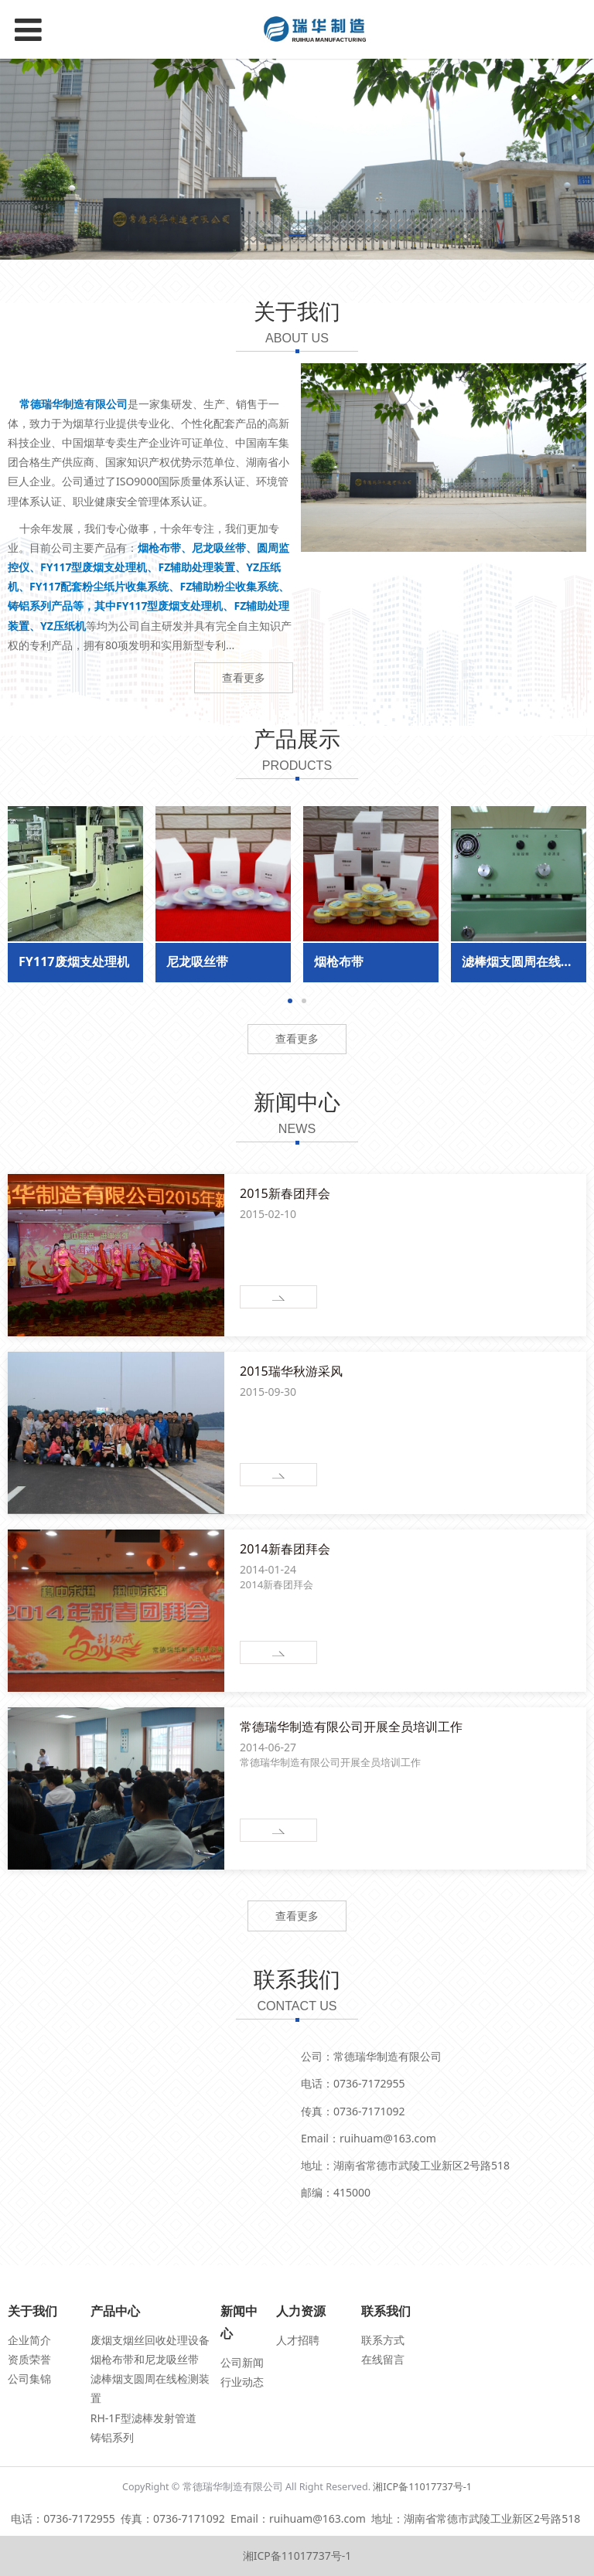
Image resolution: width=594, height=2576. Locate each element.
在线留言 (383, 2359)
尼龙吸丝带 (197, 961)
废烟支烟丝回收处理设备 (150, 2340)
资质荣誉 (29, 2359)
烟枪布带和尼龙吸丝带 (144, 2359)
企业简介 (29, 2340)
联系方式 (383, 2340)
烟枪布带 (339, 961)
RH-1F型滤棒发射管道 (143, 2418)
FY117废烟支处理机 (74, 961)
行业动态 (242, 2381)
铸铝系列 (112, 2437)
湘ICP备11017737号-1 (422, 2486)
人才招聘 (297, 2340)
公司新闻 (242, 2362)
